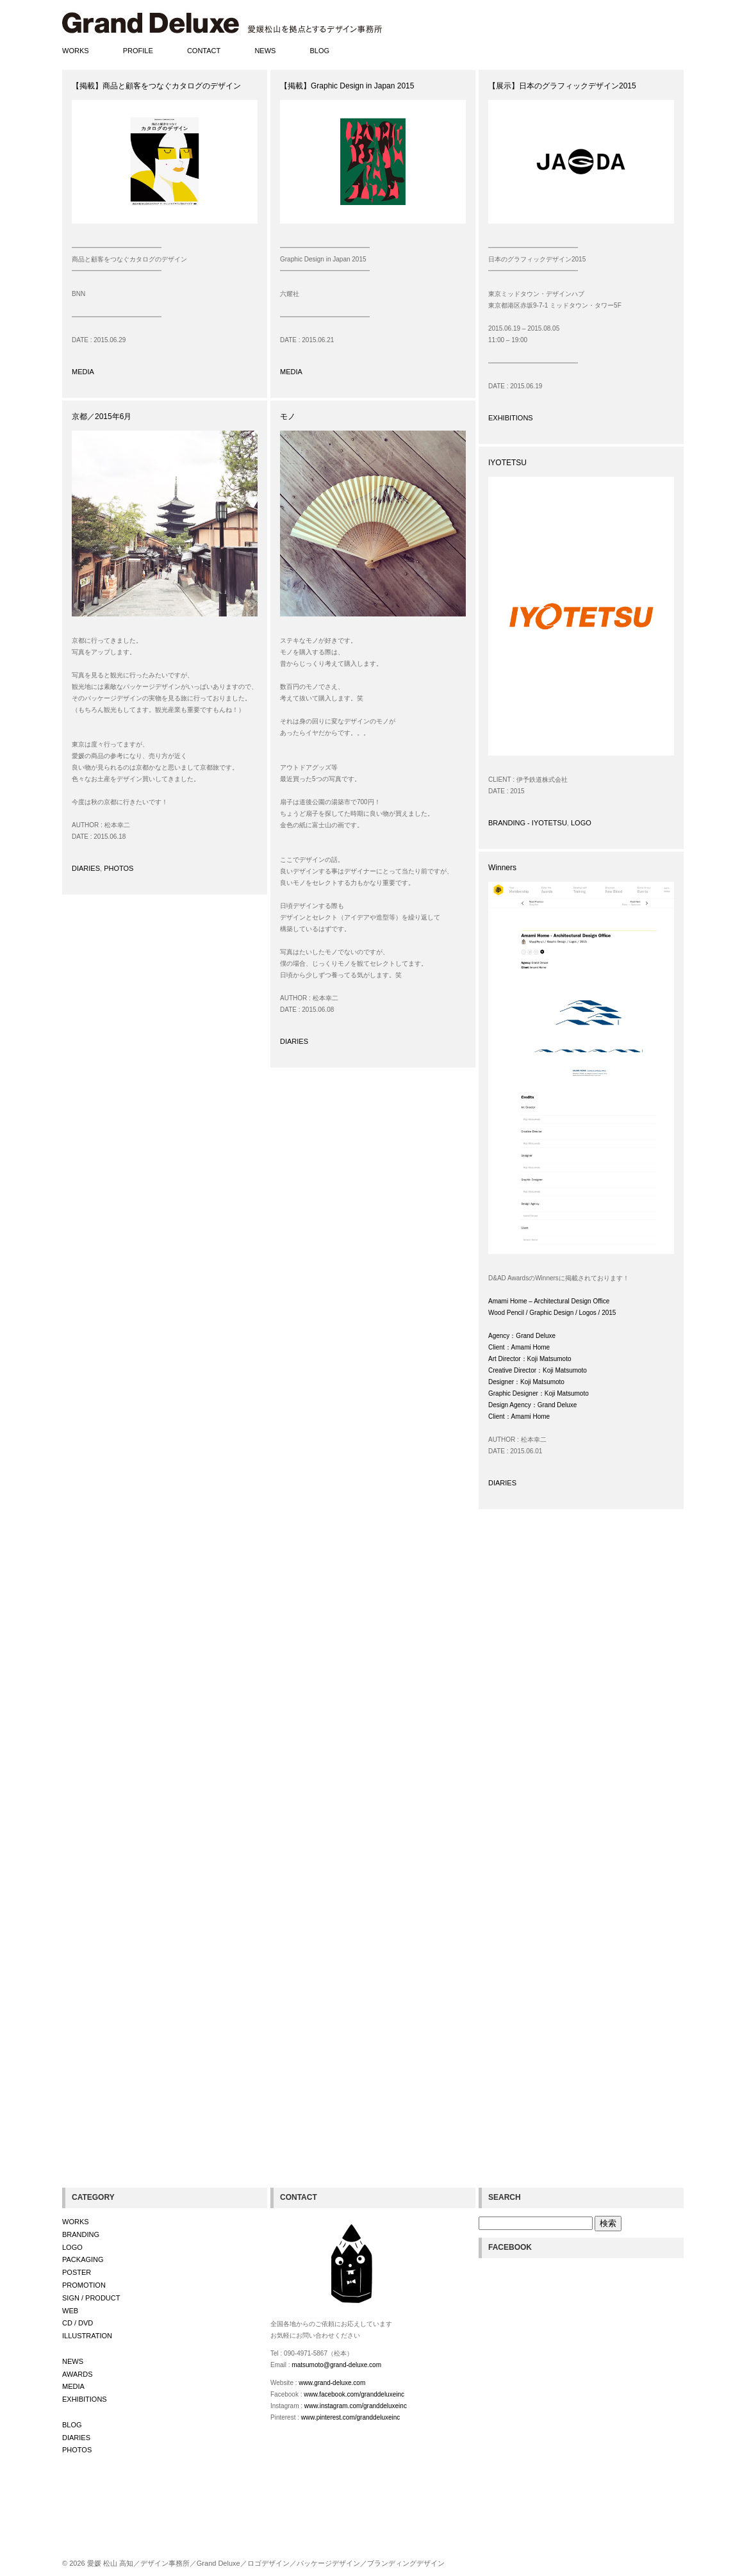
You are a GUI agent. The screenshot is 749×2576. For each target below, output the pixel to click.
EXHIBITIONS (510, 418)
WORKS (75, 50)
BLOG (320, 50)
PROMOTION (84, 2285)
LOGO (581, 823)
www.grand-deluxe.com (332, 2382)
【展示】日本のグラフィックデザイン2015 (562, 85)
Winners (502, 867)
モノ (287, 416)
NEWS (265, 50)
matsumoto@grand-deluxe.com (336, 2364)
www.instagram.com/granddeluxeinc (355, 2405)
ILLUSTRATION (87, 2336)
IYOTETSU (507, 462)
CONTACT (203, 50)
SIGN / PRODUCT (91, 2298)
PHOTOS (118, 868)
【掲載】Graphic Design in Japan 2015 (347, 85)
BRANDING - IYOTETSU (527, 823)
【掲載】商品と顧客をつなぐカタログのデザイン (156, 85)
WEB (70, 2311)
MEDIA (83, 372)
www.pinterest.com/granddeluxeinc (350, 2417)
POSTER (76, 2272)
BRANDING (80, 2234)
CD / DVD (77, 2323)
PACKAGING (83, 2259)
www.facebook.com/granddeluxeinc (354, 2394)
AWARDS (77, 2374)
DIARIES (86, 868)
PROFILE (138, 50)
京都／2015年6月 (101, 416)
